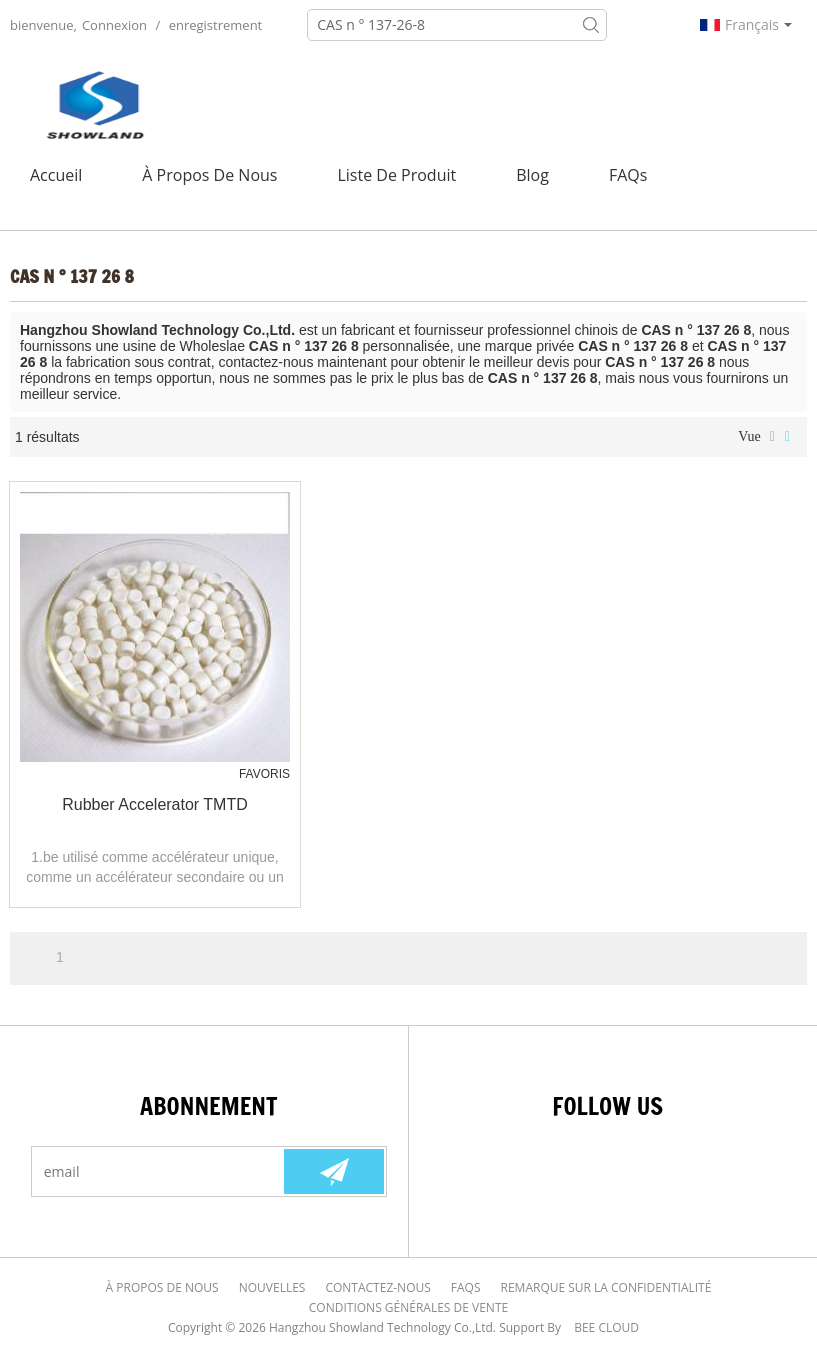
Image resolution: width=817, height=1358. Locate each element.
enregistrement (216, 25)
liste (772, 437)
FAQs (628, 175)
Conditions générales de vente (408, 1307)
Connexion (114, 25)
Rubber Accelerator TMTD (155, 804)
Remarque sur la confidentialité (606, 1287)
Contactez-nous (377, 1287)
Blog (532, 175)
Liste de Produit (396, 175)
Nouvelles (272, 1287)
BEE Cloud (606, 1327)
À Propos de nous (209, 175)
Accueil (56, 175)
